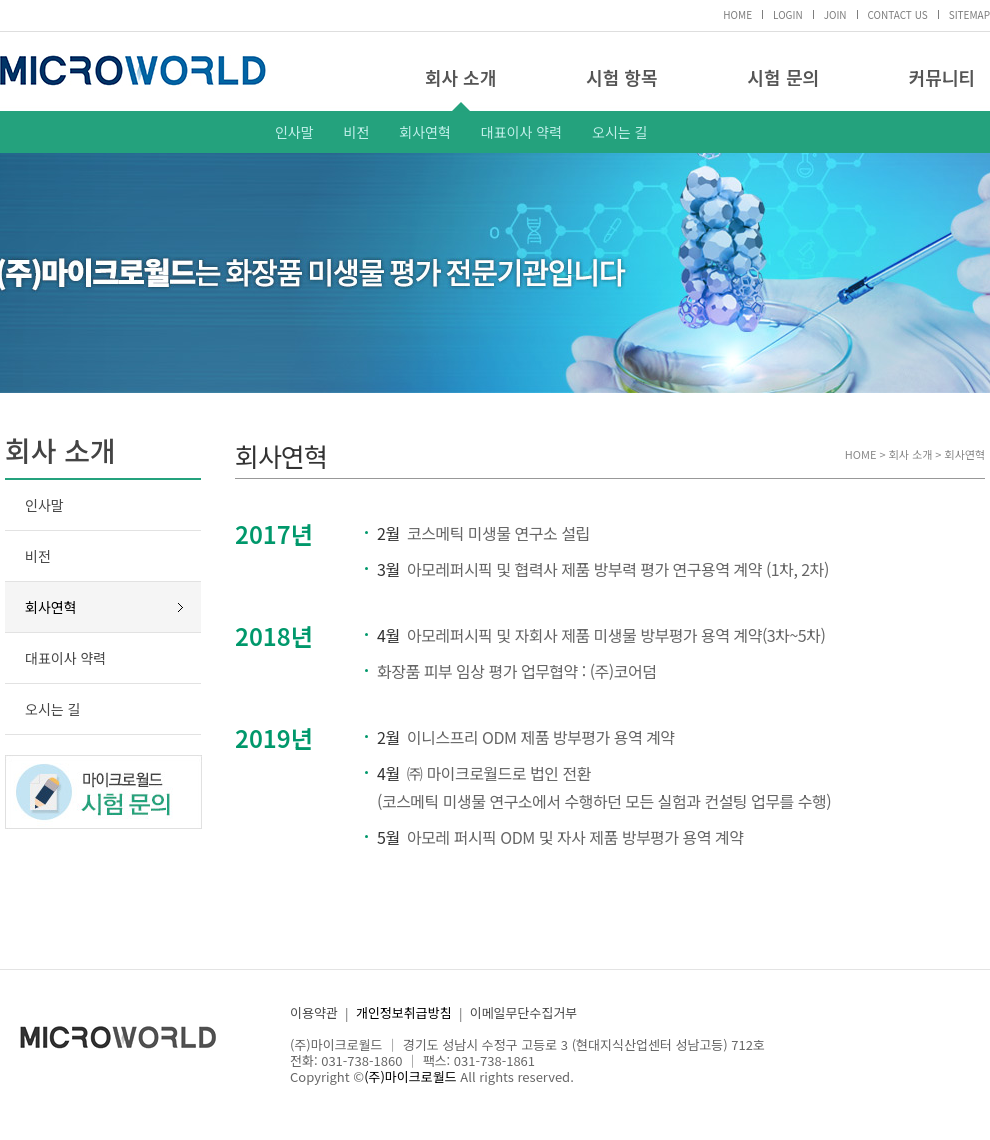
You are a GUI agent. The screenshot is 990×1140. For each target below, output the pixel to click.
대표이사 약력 (521, 132)
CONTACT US (898, 14)
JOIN (835, 14)
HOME (737, 14)
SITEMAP (969, 14)
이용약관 (314, 1012)
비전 (357, 132)
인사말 (294, 132)
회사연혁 (425, 132)
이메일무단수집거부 (524, 1012)
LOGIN (788, 14)
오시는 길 (619, 132)
